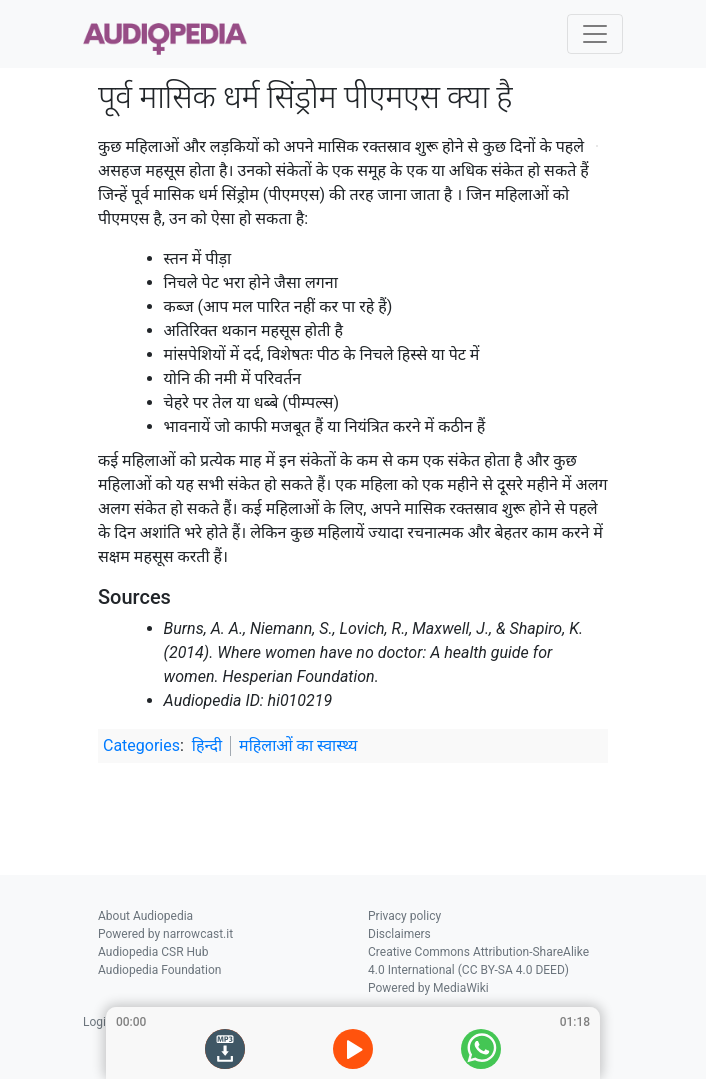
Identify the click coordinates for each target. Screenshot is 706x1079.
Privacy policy (404, 916)
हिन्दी (207, 745)
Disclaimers (399, 934)
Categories (141, 745)
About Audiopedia (145, 916)
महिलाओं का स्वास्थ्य (298, 745)
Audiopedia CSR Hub (153, 952)
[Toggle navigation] (595, 34)
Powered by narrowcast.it (165, 934)
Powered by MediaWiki (428, 988)
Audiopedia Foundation (159, 970)
